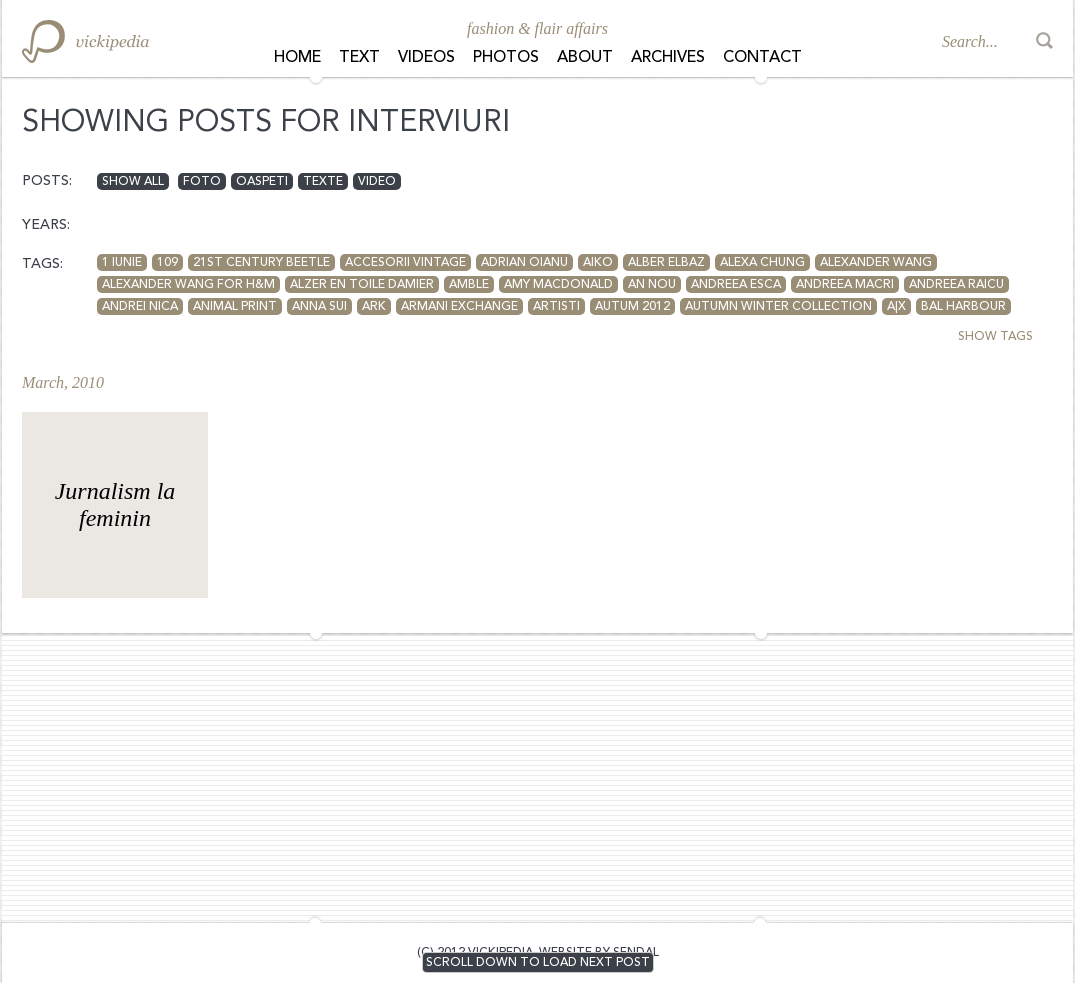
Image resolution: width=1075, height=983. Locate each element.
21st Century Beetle (261, 263)
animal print (235, 307)
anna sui (319, 307)
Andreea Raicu (956, 285)
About (585, 58)
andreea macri (845, 285)
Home (297, 58)
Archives (668, 58)
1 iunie (122, 263)
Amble (469, 285)
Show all (133, 182)
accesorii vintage (405, 263)
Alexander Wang (876, 263)
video (377, 182)
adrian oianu (524, 263)
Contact (762, 58)
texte (323, 182)
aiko (598, 263)
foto (202, 182)
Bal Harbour (963, 307)
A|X (896, 307)
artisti (556, 307)
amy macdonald (558, 285)
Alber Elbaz (666, 263)
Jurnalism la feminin (115, 504)
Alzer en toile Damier (362, 285)
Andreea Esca (736, 285)
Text (359, 58)
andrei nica (140, 307)
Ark (374, 307)
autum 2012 (632, 307)
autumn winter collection (778, 307)
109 (167, 263)
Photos (506, 58)
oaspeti (262, 182)
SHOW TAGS (995, 337)
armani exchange (459, 307)
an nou (652, 285)
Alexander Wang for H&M (188, 285)
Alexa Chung (762, 263)
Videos (426, 58)
